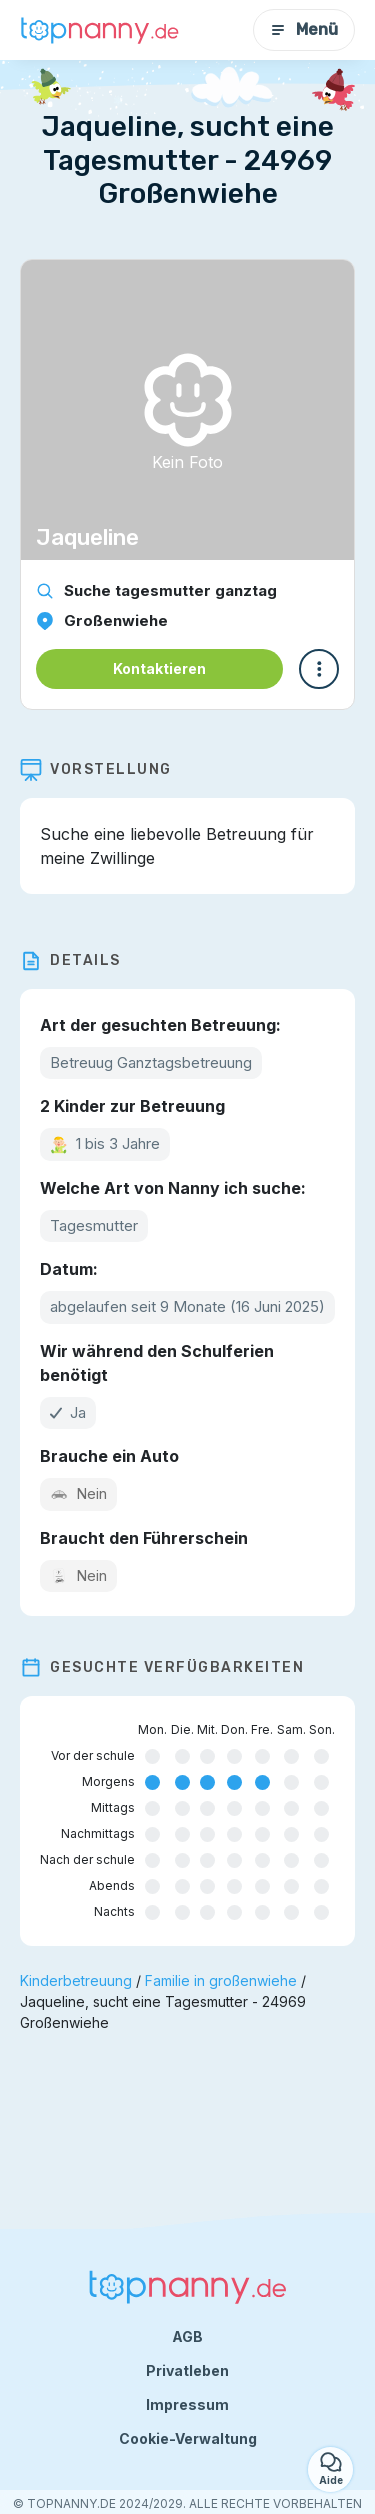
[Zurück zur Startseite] (100, 30)
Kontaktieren (159, 668)
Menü (304, 29)
